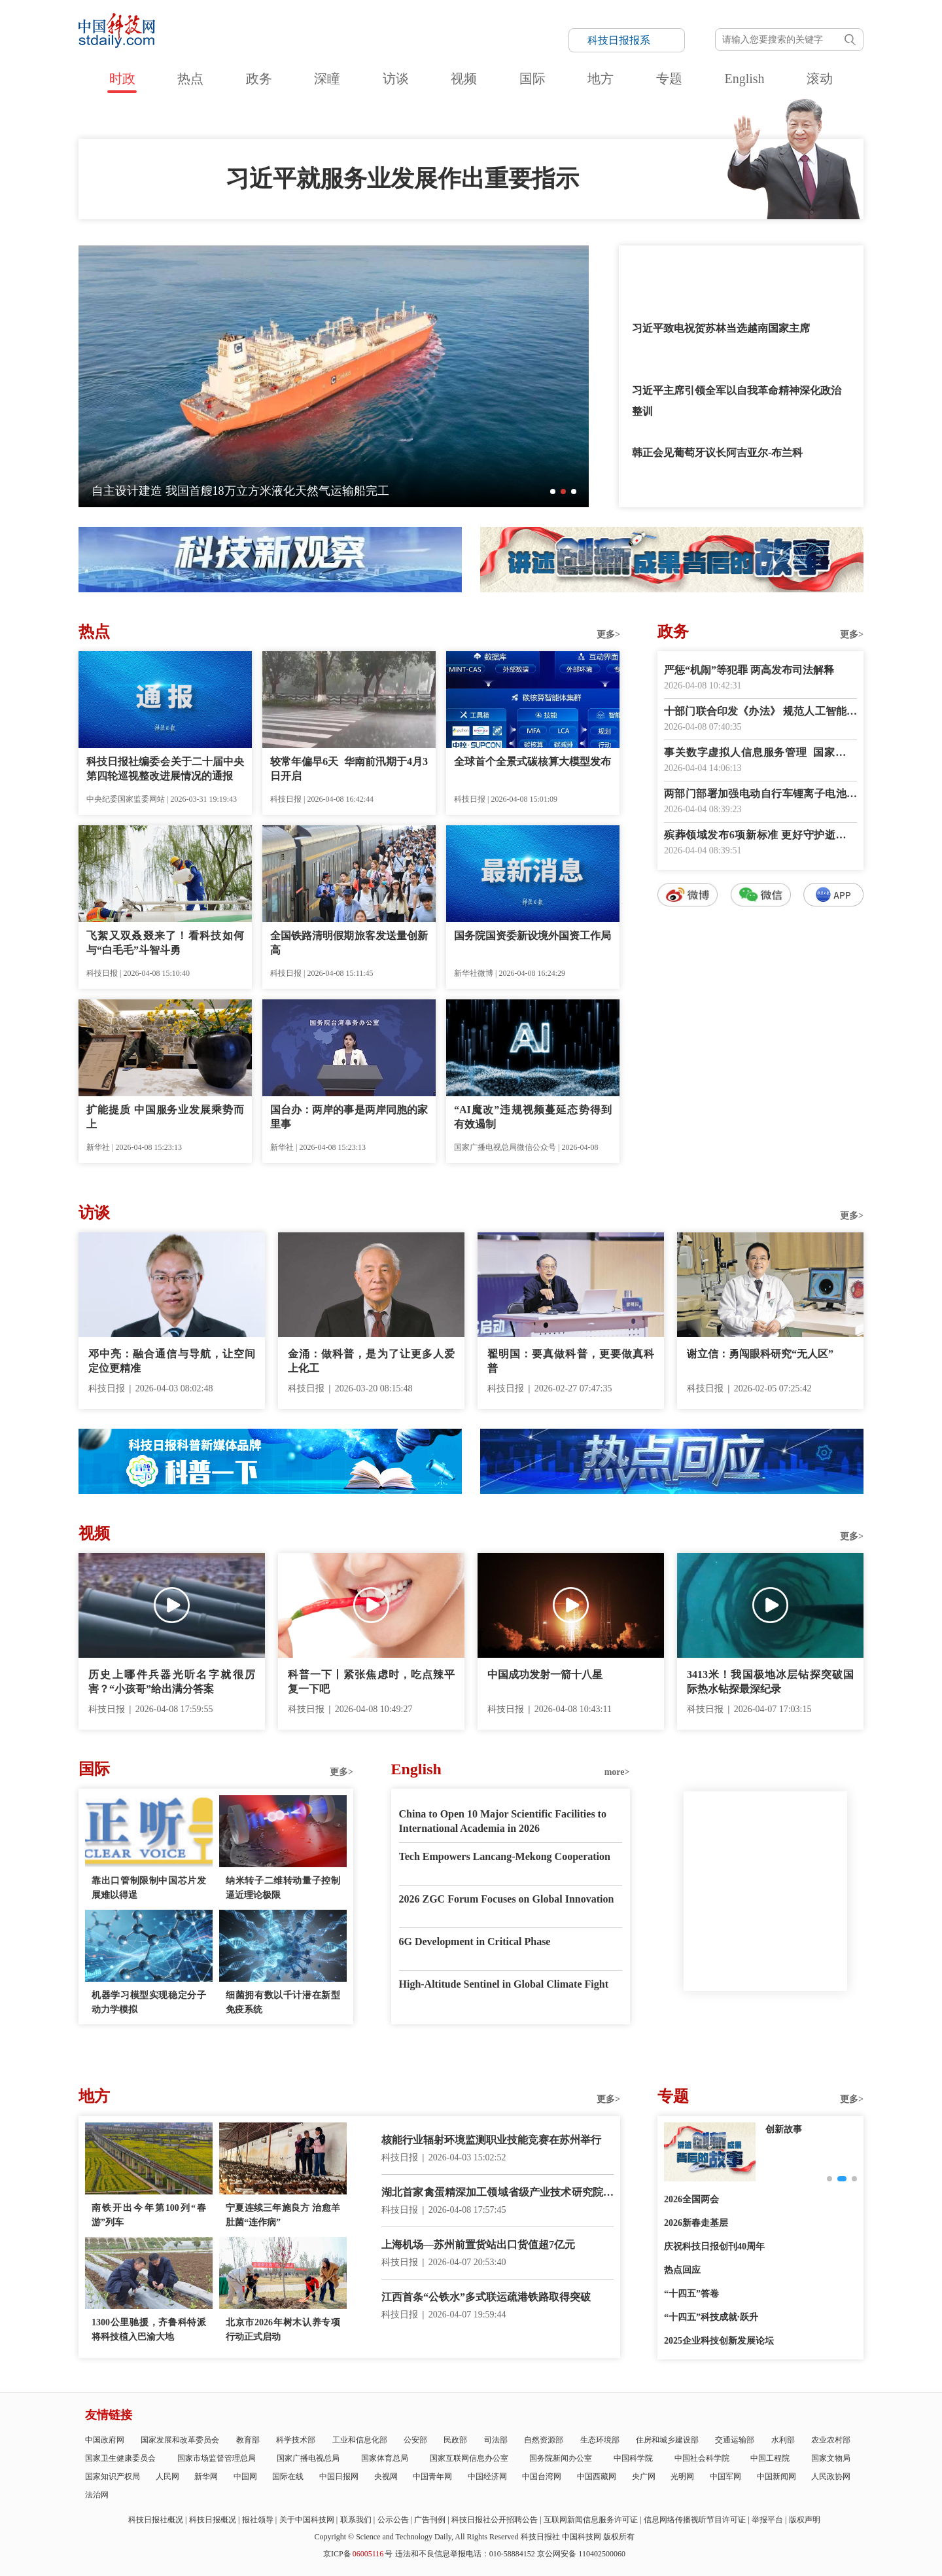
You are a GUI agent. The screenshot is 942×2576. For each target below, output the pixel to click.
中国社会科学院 (701, 2458)
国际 (532, 78)
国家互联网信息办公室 (469, 2458)
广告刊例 (429, 2519)
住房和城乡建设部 (667, 2439)
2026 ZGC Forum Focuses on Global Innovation (506, 1899)
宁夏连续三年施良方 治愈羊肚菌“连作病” (283, 2215)
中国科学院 (633, 2458)
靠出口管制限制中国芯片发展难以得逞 (149, 1888)
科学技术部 (295, 2439)
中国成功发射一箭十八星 (544, 1674)
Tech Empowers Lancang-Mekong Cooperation (504, 1856)
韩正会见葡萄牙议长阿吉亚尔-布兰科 (717, 452)
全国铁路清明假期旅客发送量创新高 (349, 943)
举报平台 (767, 2519)
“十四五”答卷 (691, 2294)
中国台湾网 (541, 2476)
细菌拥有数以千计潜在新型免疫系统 (283, 2002)
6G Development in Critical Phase (475, 1941)
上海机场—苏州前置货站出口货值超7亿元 (478, 2244)
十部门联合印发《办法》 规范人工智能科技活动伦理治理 (760, 712)
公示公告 (393, 2519)
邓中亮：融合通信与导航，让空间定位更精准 (171, 1361)
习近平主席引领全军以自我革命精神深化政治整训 (736, 401)
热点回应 (682, 2270)
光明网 (682, 2476)
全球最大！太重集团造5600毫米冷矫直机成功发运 (221, 490)
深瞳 (327, 78)
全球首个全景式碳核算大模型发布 (532, 761)
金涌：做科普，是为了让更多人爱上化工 (371, 1361)
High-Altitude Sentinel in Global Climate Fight (503, 1984)
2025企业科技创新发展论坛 (719, 2341)
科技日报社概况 (155, 2519)
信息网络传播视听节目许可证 (695, 2519)
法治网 (97, 2494)
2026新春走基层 (696, 2223)
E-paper (765, 2007)
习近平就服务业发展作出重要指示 (402, 179)
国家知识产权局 (112, 2476)
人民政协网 (830, 2476)
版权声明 (804, 2519)
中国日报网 (338, 2476)
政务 (259, 78)
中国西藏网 (596, 2476)
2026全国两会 (691, 2199)
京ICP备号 (357, 2553)
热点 (190, 78)
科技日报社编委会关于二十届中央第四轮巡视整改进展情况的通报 (165, 768)
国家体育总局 (384, 2458)
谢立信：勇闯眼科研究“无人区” (760, 1353)
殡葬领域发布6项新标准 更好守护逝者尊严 (760, 836)
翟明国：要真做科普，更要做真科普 (570, 1361)
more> (617, 1772)
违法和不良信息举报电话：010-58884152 (465, 2553)
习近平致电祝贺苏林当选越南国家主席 (721, 328)
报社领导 (257, 2519)
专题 (669, 78)
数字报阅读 (761, 1144)
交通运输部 (734, 2439)
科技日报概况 (212, 2519)
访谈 (396, 78)
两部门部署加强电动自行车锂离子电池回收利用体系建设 (760, 795)
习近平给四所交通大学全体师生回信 (715, 266)
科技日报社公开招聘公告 (494, 2519)
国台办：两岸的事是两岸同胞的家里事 (349, 1117)
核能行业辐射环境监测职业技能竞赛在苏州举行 (491, 2139)
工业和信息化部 (359, 2439)
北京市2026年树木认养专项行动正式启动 (283, 2329)
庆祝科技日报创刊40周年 (714, 2246)
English (744, 78)
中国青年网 (432, 2476)
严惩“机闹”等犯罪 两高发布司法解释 (749, 669)
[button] (552, 491)
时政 (122, 78)
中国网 (245, 2476)
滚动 (820, 78)
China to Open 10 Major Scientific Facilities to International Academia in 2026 (502, 1821)
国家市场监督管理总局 (216, 2458)
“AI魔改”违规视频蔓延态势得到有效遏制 (533, 1117)
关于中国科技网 (306, 2519)
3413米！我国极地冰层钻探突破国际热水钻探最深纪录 (770, 1681)
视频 (464, 78)
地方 (600, 78)
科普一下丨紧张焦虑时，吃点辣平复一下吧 (371, 1681)
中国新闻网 (776, 2476)
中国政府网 (104, 2439)
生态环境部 (599, 2439)
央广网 (643, 2476)
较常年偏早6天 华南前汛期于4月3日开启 (349, 768)
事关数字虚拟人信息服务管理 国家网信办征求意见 (760, 753)
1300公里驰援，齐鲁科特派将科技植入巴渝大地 (149, 2329)
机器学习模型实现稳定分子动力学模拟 (149, 2002)
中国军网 (725, 2476)
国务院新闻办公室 (560, 2458)
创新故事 (783, 2129)
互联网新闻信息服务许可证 (591, 2519)
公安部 (415, 2439)
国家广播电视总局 (308, 2458)
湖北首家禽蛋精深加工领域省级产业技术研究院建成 (497, 2193)
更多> (608, 634)
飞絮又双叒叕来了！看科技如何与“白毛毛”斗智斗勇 (165, 943)
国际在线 (288, 2476)
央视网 (386, 2476)
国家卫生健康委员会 (120, 2458)
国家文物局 (830, 2458)
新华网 (206, 2476)
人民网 (167, 2476)
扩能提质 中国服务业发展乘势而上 (165, 1117)
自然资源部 (543, 2439)
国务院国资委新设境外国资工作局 (532, 935)
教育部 (248, 2439)
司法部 (496, 2439)
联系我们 (356, 2519)
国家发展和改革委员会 (180, 2439)
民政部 (455, 2439)
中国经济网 (487, 2476)
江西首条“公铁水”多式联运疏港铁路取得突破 (486, 2296)
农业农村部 (830, 2439)
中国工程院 (770, 2458)
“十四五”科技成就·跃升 (711, 2317)
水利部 (783, 2439)
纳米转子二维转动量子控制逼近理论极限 (283, 1888)
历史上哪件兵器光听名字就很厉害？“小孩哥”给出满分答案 (171, 1681)
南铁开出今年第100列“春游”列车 (149, 2215)
